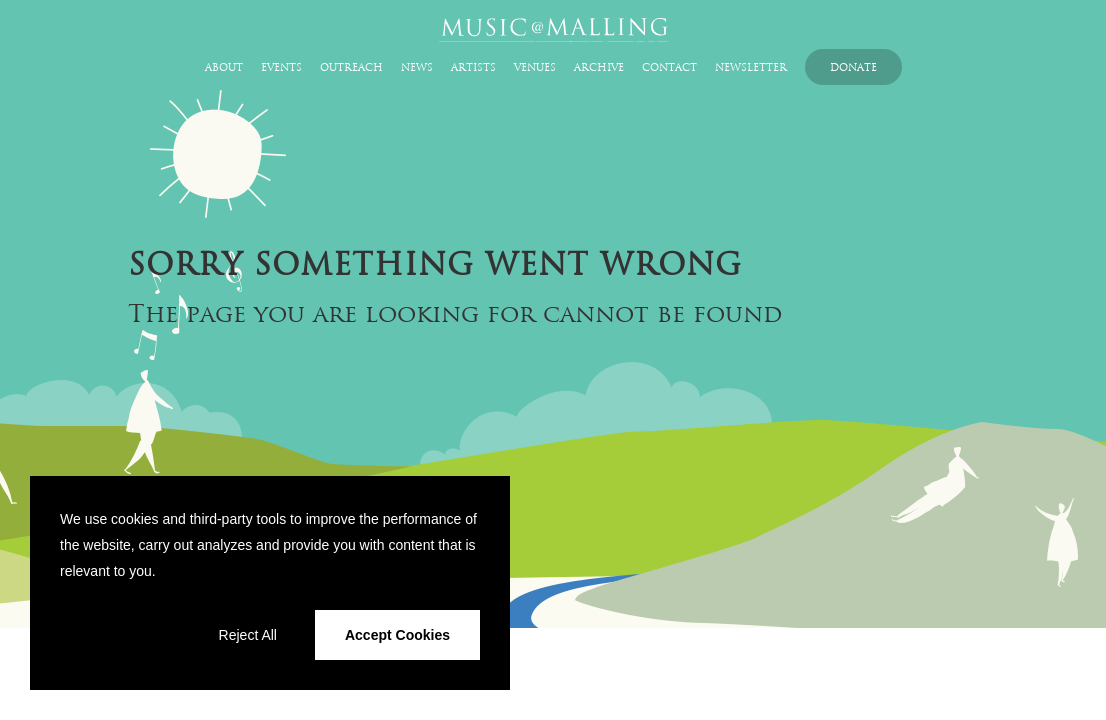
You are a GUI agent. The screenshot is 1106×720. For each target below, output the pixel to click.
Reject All (248, 635)
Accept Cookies (397, 635)
